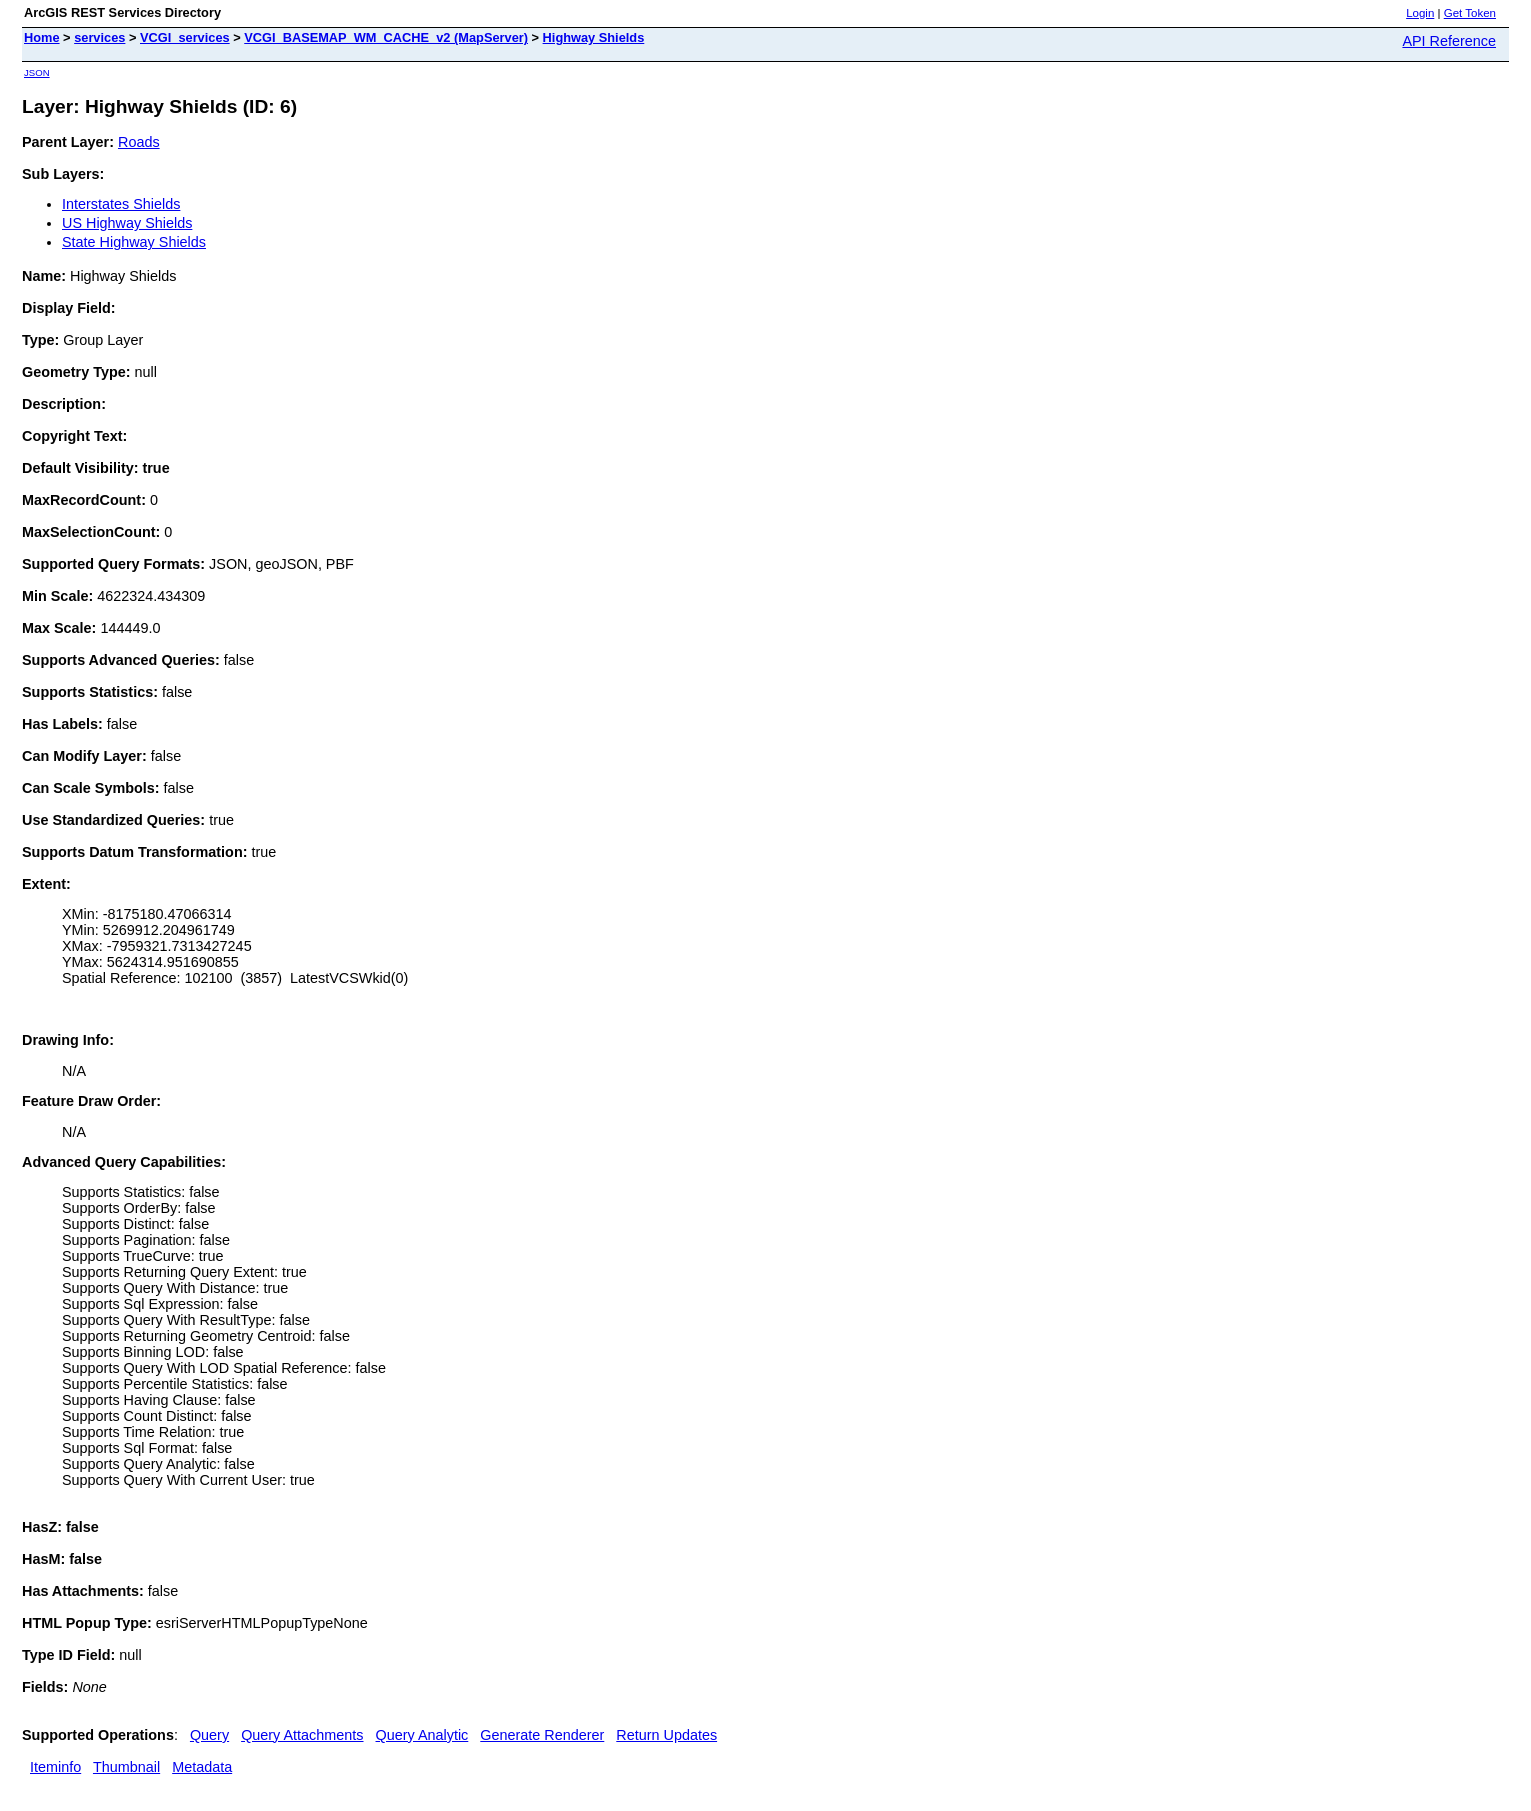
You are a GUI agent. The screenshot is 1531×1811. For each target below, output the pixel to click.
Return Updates (666, 1735)
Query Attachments (302, 1735)
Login (1420, 13)
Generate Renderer (542, 1735)
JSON (37, 72)
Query (209, 1735)
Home (42, 37)
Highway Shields (594, 37)
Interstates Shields (121, 204)
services (99, 37)
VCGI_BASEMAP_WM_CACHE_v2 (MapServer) (386, 37)
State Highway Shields (134, 242)
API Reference (1449, 41)
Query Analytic (422, 1735)
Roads (139, 142)
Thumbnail (126, 1767)
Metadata (202, 1767)
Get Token (1470, 13)
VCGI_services (185, 37)
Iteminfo (55, 1767)
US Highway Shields (127, 223)
